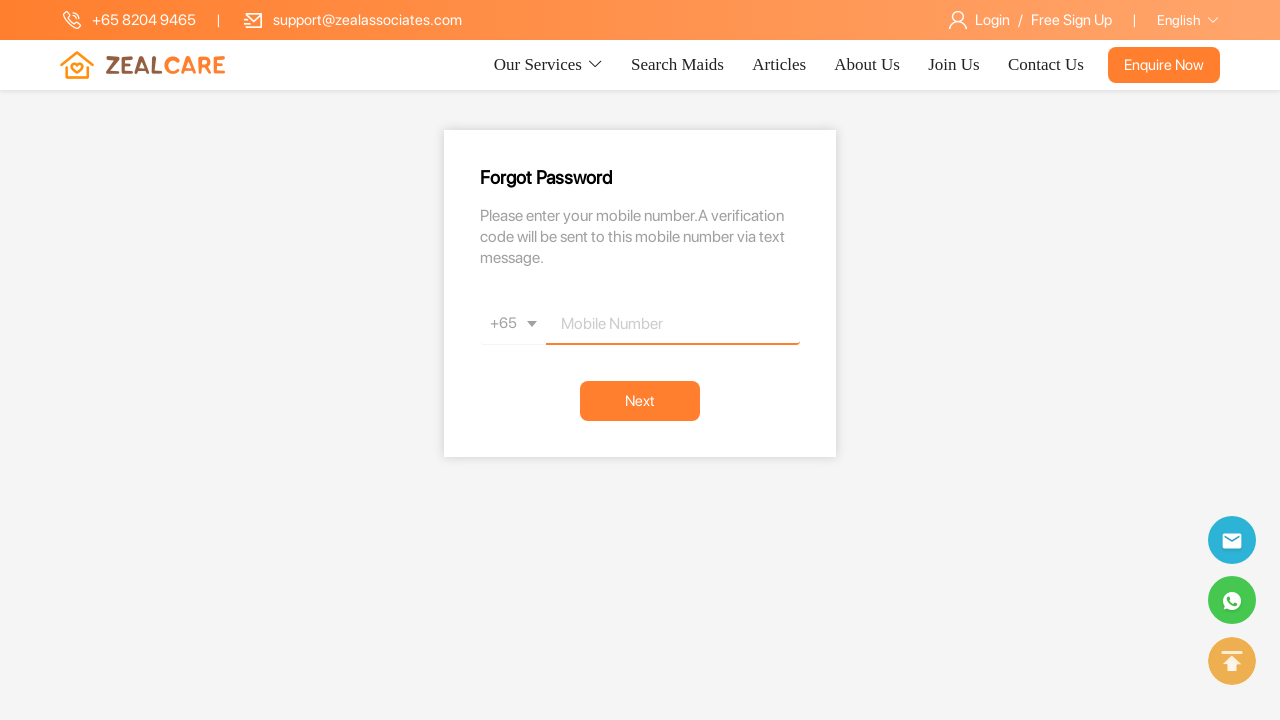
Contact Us (1046, 64)
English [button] (1188, 20)
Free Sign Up (1071, 20)
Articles (781, 64)
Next (640, 401)
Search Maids (679, 64)
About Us (869, 64)
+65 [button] (517, 324)
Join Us (956, 64)
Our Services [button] (549, 64)
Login (992, 20)
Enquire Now (1164, 65)
